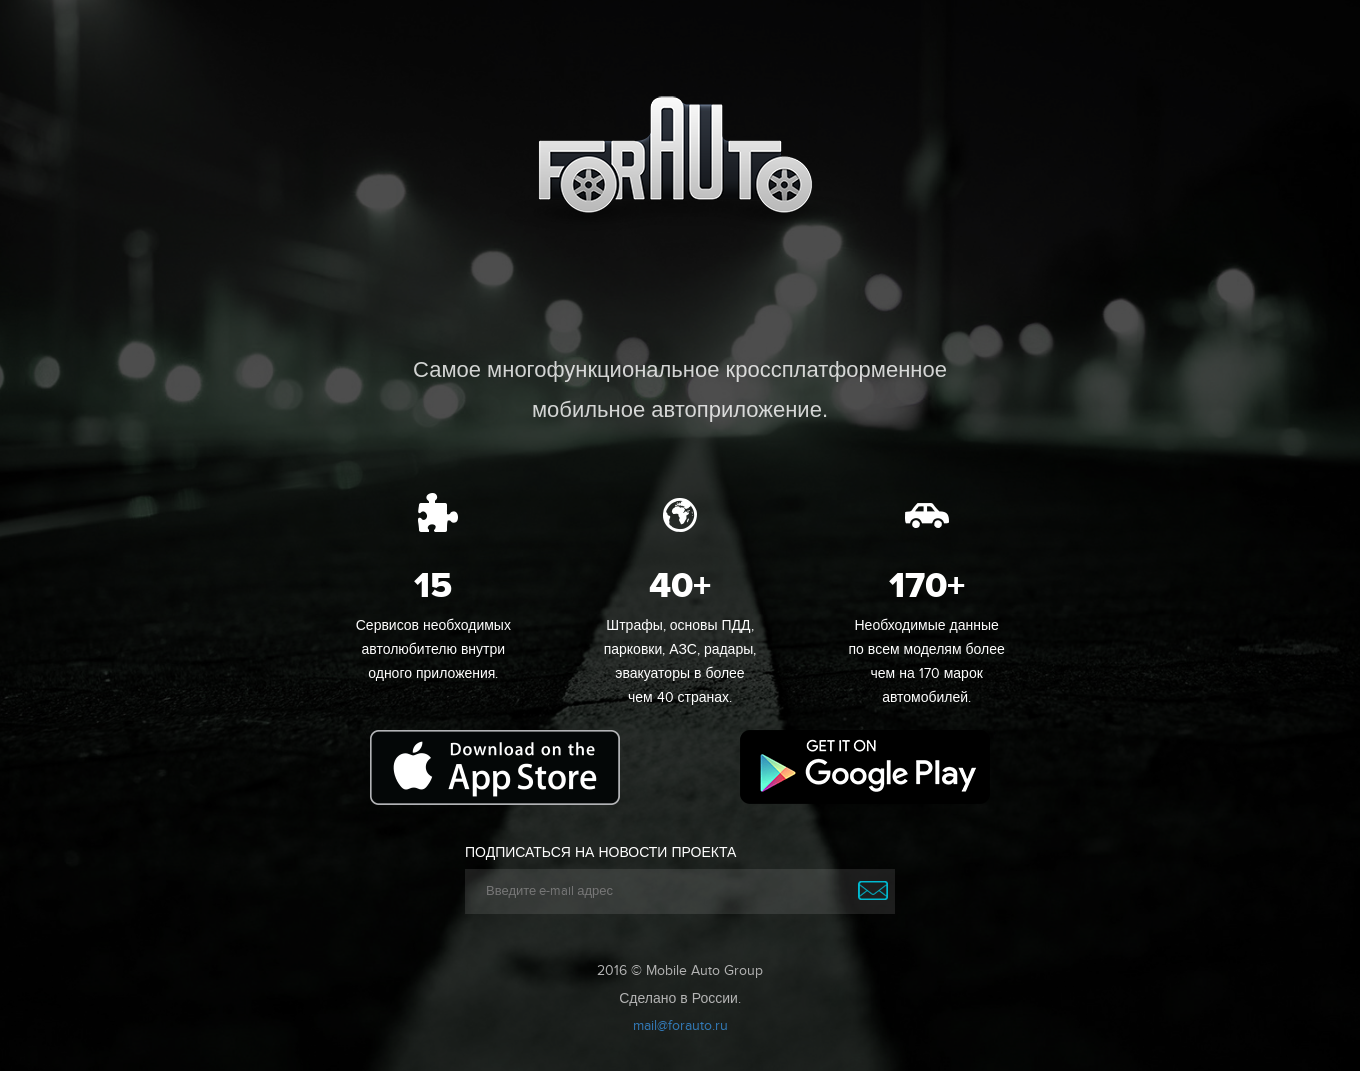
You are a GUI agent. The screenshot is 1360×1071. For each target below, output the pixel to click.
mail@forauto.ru (680, 1026)
